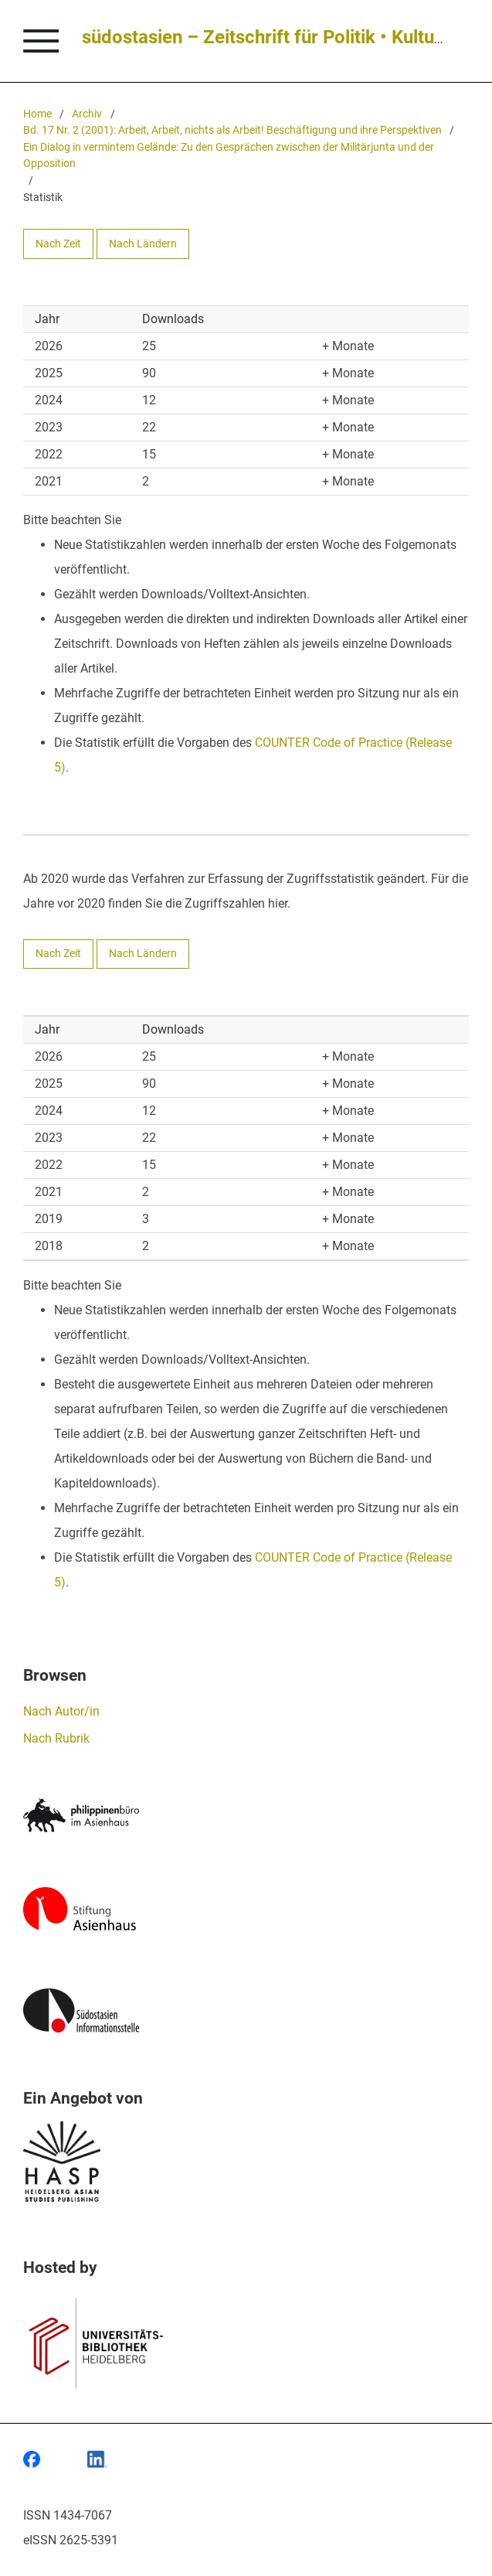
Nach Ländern (143, 243)
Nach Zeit (58, 243)
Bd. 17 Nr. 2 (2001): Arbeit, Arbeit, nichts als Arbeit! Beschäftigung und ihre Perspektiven (232, 130)
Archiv (87, 114)
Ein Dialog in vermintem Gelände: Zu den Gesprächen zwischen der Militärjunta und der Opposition (228, 156)
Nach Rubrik (56, 1738)
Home (37, 114)
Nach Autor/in (61, 1711)
